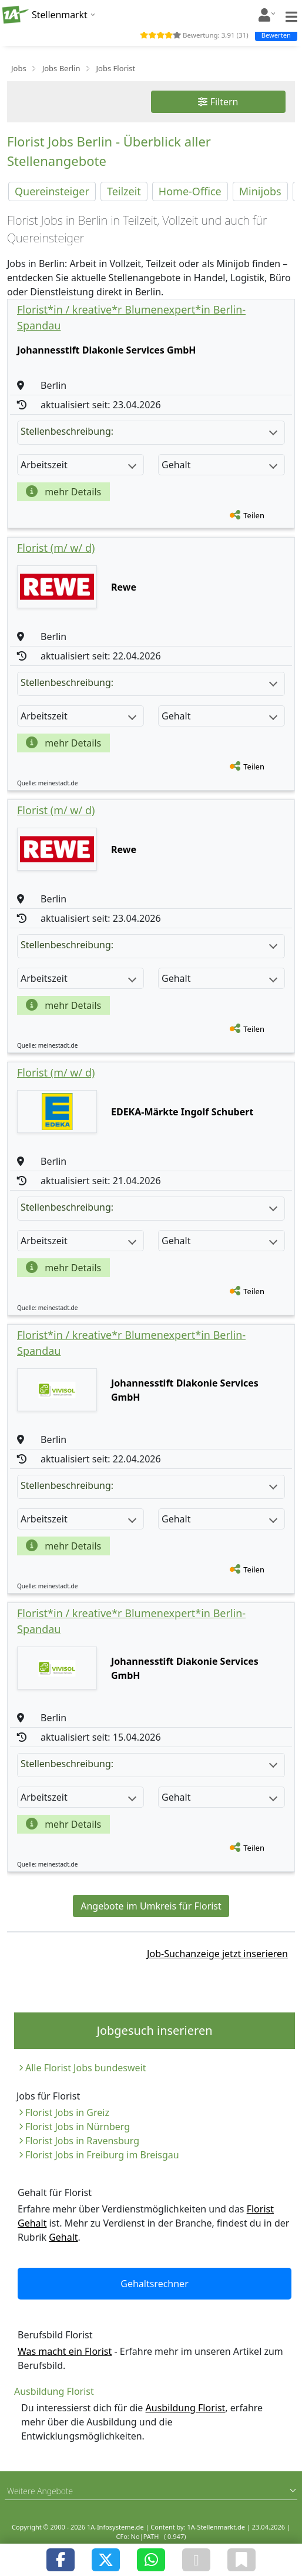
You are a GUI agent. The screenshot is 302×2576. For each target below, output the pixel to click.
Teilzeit (124, 191)
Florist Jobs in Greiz (67, 2112)
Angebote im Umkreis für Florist (151, 1905)
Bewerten (276, 35)
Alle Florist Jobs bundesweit (85, 2067)
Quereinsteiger (52, 191)
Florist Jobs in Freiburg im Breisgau (102, 2154)
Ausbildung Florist (186, 2407)
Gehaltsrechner (154, 2283)
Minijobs (260, 191)
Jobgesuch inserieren (154, 2030)
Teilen (253, 515)
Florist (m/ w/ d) (56, 548)
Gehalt (63, 2237)
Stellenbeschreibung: (149, 431)
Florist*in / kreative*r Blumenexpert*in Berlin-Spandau (131, 317)
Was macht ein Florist (65, 2351)
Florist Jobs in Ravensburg (82, 2140)
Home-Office (190, 191)
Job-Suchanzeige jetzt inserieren (217, 1953)
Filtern (218, 101)
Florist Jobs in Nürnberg (77, 2126)
